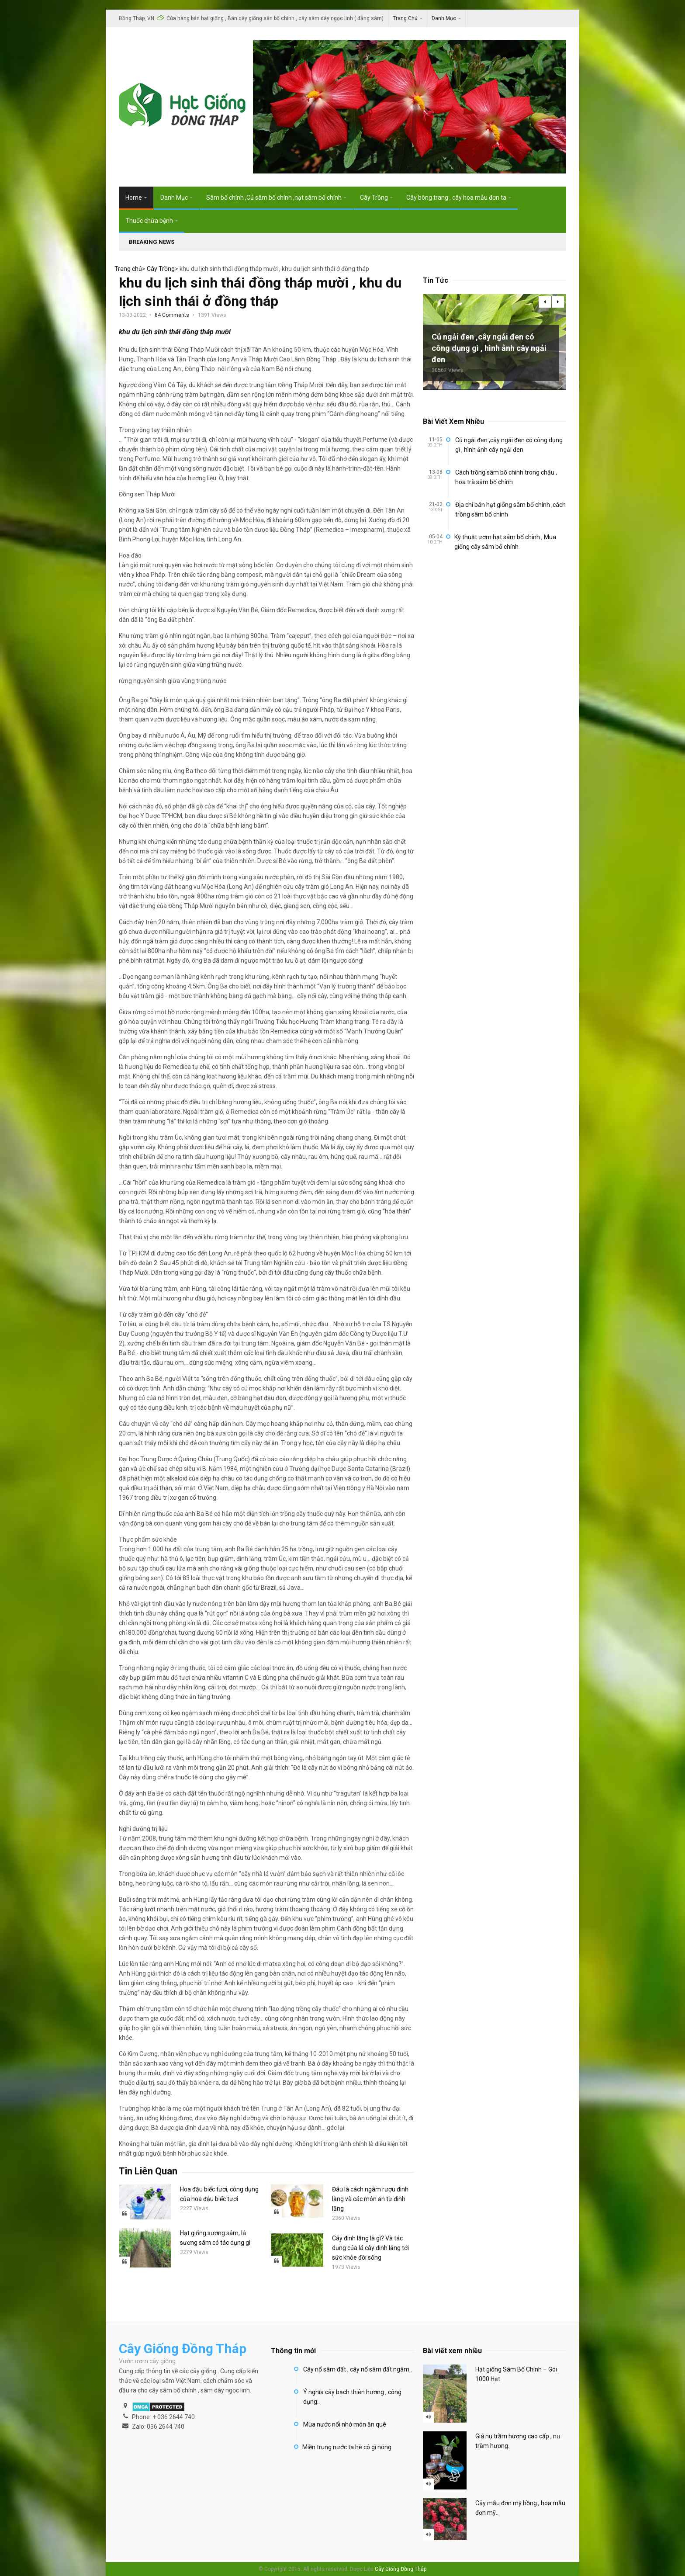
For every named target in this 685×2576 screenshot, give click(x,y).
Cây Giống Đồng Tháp (400, 2569)
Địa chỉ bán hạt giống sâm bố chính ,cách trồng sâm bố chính (510, 509)
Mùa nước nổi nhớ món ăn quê (344, 2424)
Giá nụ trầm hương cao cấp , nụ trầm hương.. (517, 2441)
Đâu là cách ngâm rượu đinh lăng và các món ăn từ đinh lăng (370, 2199)
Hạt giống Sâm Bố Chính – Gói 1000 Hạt (516, 2374)
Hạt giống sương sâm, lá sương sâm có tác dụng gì (215, 2237)
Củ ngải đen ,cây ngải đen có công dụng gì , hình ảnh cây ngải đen (489, 348)
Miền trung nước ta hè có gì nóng (346, 2447)
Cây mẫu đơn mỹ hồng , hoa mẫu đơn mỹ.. (520, 2508)
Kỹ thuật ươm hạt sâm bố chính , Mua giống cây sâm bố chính (505, 542)
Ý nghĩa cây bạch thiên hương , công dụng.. (352, 2397)
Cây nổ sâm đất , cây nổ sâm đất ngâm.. (357, 2369)
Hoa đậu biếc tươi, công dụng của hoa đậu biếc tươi (219, 2194)
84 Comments (172, 315)
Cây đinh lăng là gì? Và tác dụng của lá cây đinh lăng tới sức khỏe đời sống (370, 2248)
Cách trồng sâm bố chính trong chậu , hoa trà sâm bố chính (506, 477)
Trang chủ (128, 268)
